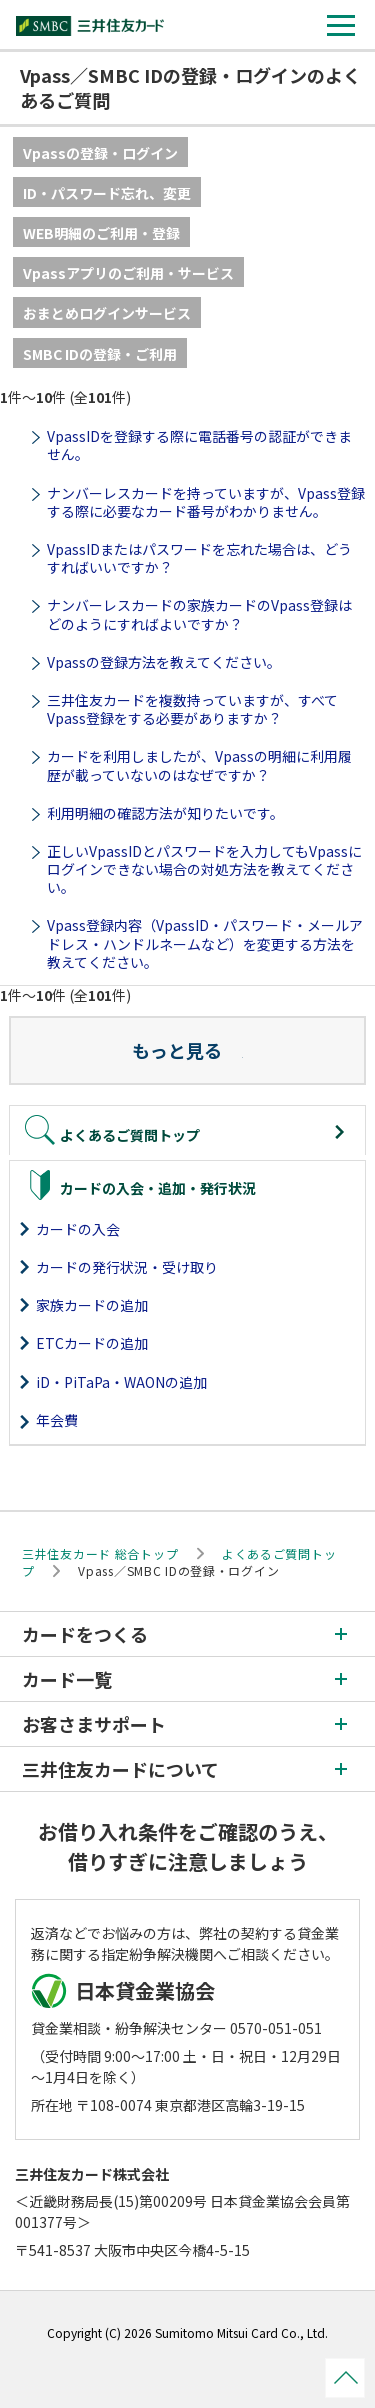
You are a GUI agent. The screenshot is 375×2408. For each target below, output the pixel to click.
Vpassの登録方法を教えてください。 (164, 662)
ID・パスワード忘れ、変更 (107, 193)
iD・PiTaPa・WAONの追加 (121, 1382)
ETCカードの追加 (92, 1343)
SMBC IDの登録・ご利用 (100, 354)
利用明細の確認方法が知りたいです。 (165, 813)
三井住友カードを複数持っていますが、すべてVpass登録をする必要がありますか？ (192, 709)
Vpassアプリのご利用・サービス (128, 273)
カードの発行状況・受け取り (127, 1267)
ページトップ (345, 2378)
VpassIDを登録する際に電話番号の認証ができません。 (199, 445)
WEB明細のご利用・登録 (101, 233)
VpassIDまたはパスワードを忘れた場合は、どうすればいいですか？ (199, 558)
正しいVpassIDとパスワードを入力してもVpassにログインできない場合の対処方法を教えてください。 (204, 869)
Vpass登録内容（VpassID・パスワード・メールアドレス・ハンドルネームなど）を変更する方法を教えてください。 (205, 943)
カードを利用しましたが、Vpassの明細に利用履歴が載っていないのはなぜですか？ (199, 765)
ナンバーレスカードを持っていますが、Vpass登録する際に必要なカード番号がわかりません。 (206, 502)
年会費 (57, 1420)
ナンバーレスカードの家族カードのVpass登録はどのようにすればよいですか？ (199, 614)
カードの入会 (78, 1229)
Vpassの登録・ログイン (100, 153)
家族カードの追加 (92, 1305)
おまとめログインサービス (107, 313)
